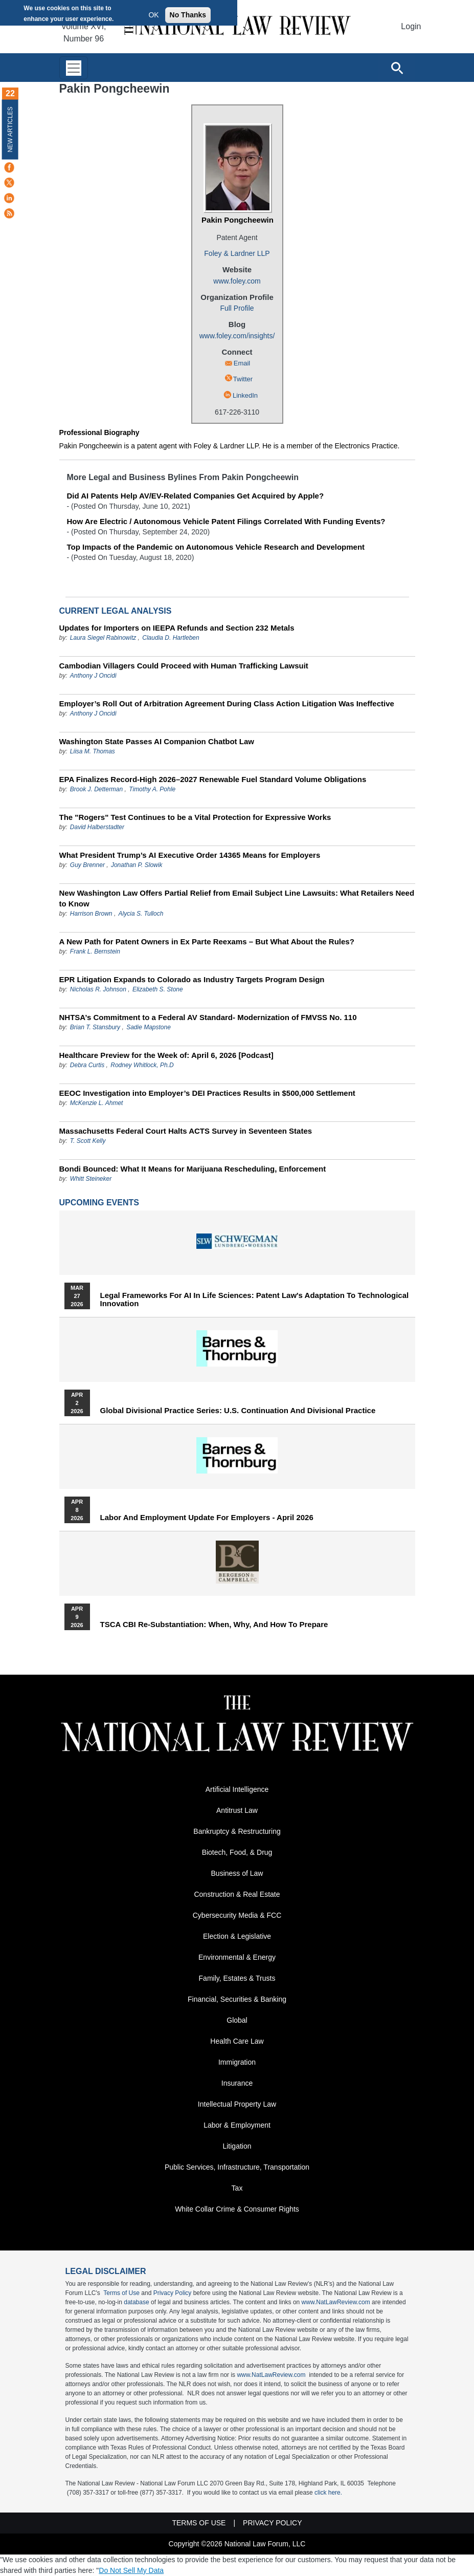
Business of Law (237, 1873)
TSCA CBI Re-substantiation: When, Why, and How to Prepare (214, 1624)
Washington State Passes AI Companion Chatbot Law (156, 741)
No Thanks (188, 15)
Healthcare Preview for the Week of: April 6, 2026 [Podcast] (166, 1055)
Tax (237, 2188)
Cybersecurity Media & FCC (237, 1915)
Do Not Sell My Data (131, 2570)
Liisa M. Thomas (92, 751)
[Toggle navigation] (73, 67)
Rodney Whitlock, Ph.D (141, 1065)
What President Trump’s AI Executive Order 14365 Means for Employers (190, 855)
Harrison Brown (91, 913)
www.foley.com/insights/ (237, 336)
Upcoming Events (99, 1202)
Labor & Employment (237, 2125)
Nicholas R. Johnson (98, 989)
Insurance (237, 2083)
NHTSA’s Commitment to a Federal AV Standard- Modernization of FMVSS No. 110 (208, 1017)
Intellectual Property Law (237, 2104)
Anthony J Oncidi (93, 675)
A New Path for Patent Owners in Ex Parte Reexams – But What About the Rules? (206, 941)
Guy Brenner (87, 865)
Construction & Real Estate (237, 1894)
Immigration (237, 2062)
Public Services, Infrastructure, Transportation (237, 2167)
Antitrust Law (237, 1810)
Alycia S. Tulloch (141, 913)
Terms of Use (121, 2293)
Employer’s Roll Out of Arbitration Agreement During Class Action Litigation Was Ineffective (226, 703)
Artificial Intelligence (237, 1789)
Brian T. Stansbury (95, 1027)
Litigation (236, 2146)
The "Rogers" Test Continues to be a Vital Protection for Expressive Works (195, 817)
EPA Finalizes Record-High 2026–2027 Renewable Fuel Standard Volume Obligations (213, 779)
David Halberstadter (97, 827)
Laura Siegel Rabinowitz (103, 637)
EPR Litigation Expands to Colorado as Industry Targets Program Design (192, 979)
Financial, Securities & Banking (237, 1999)
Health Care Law (236, 2041)
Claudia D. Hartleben (170, 637)
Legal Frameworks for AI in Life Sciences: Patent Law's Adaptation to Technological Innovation (254, 1299)
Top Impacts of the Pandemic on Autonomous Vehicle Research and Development (216, 547)
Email (242, 363)
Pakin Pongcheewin (237, 219)
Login (411, 26)
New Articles (10, 129)
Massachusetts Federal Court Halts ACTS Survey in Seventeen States (185, 1131)
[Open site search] (396, 67)
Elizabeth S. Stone (157, 989)
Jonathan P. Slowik (137, 865)
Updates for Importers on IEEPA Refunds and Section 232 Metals (177, 627)
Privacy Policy (172, 2293)
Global (237, 2020)
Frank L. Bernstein (95, 951)
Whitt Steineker (90, 1178)
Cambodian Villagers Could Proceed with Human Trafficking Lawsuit (183, 665)
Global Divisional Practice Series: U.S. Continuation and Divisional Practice (238, 1410)
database (136, 2302)
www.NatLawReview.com (336, 2302)
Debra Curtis (87, 1065)
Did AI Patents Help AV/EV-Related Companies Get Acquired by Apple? (195, 495)
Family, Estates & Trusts (237, 1978)
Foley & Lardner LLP (236, 253)
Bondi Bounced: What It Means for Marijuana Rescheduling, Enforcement (192, 1168)
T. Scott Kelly (88, 1140)
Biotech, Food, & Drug (237, 1852)
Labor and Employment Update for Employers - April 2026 (206, 1517)
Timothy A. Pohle (152, 789)
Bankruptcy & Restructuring (236, 1831)
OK (153, 15)
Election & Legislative (237, 1936)
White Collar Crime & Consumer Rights (237, 2209)
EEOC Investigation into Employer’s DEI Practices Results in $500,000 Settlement (207, 1093)
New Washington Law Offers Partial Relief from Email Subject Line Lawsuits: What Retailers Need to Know (237, 898)
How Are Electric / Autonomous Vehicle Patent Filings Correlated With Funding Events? (226, 521)
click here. (328, 2492)
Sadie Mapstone (148, 1027)
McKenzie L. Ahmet (96, 1103)
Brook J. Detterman (96, 789)
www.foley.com (236, 281)
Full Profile (237, 308)
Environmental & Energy (237, 1957)
